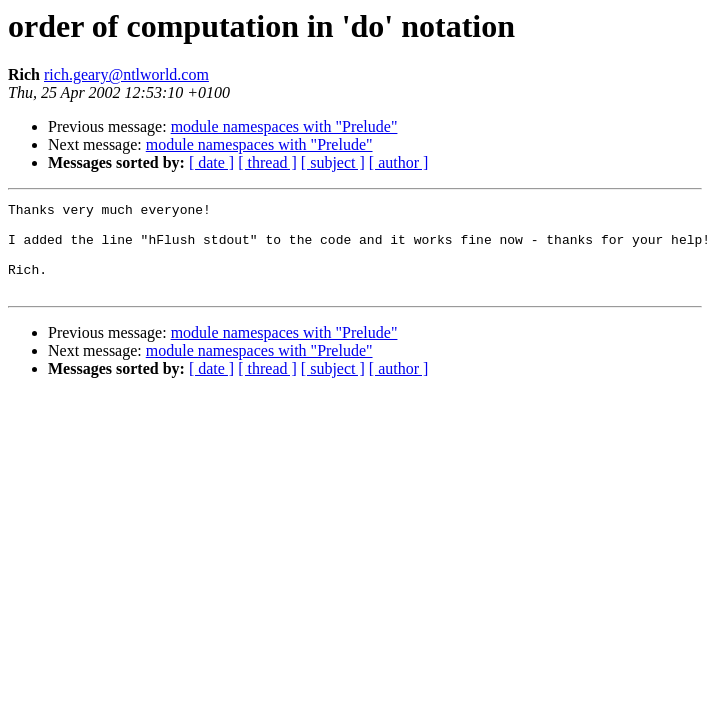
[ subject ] (333, 162)
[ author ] (399, 162)
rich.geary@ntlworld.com (126, 74)
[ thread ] (267, 162)
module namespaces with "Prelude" (284, 126)
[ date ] (211, 162)
